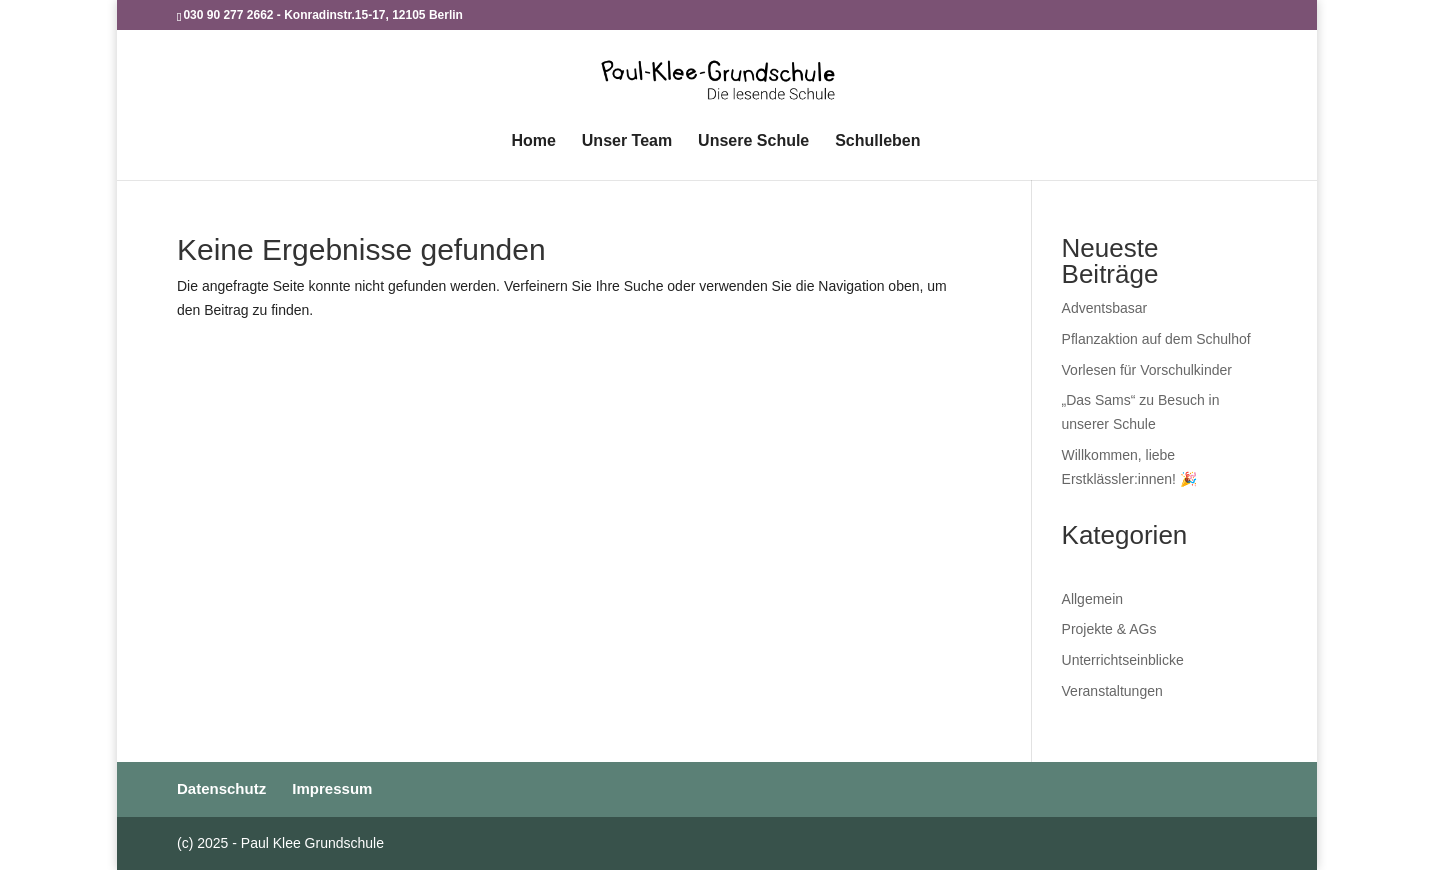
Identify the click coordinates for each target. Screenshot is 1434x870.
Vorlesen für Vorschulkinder (1147, 370)
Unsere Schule (753, 141)
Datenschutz (221, 788)
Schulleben (877, 141)
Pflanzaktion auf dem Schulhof (1156, 339)
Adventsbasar (1105, 308)
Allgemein (1092, 599)
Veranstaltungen (1112, 691)
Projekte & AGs (1109, 629)
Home (533, 141)
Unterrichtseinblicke (1123, 660)
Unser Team (627, 141)
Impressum (332, 788)
